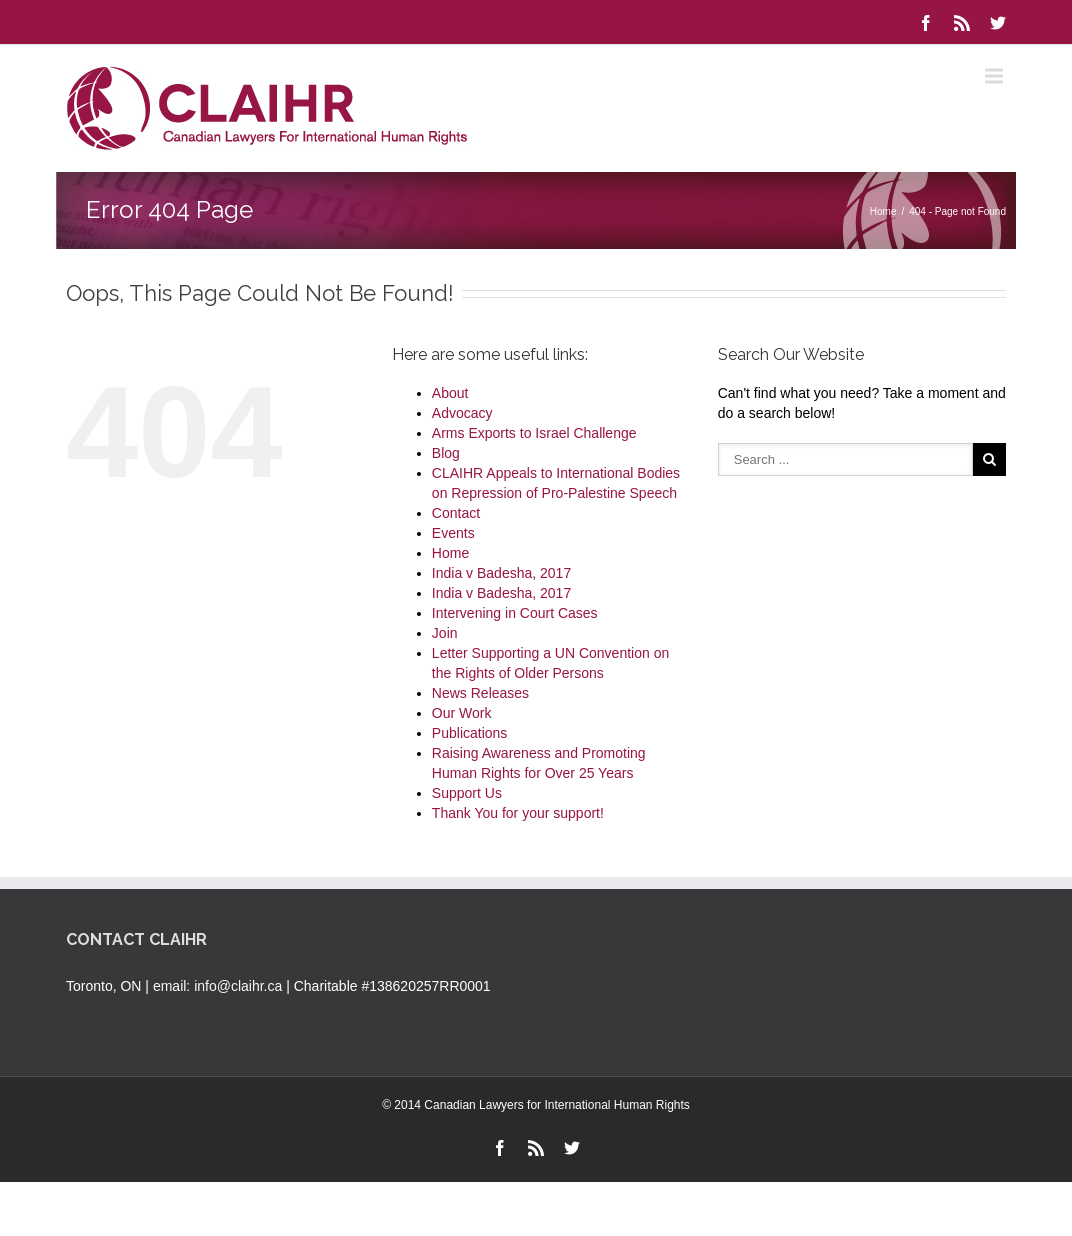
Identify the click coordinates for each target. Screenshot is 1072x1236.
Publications (470, 733)
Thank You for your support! (518, 813)
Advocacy (462, 413)
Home (883, 211)
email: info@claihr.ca (217, 986)
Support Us (467, 793)
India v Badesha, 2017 (501, 573)
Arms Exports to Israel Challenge (534, 433)
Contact (456, 513)
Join (445, 633)
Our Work (462, 713)
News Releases (480, 693)
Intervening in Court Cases (515, 613)
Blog (446, 453)
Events (453, 533)
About (450, 393)
